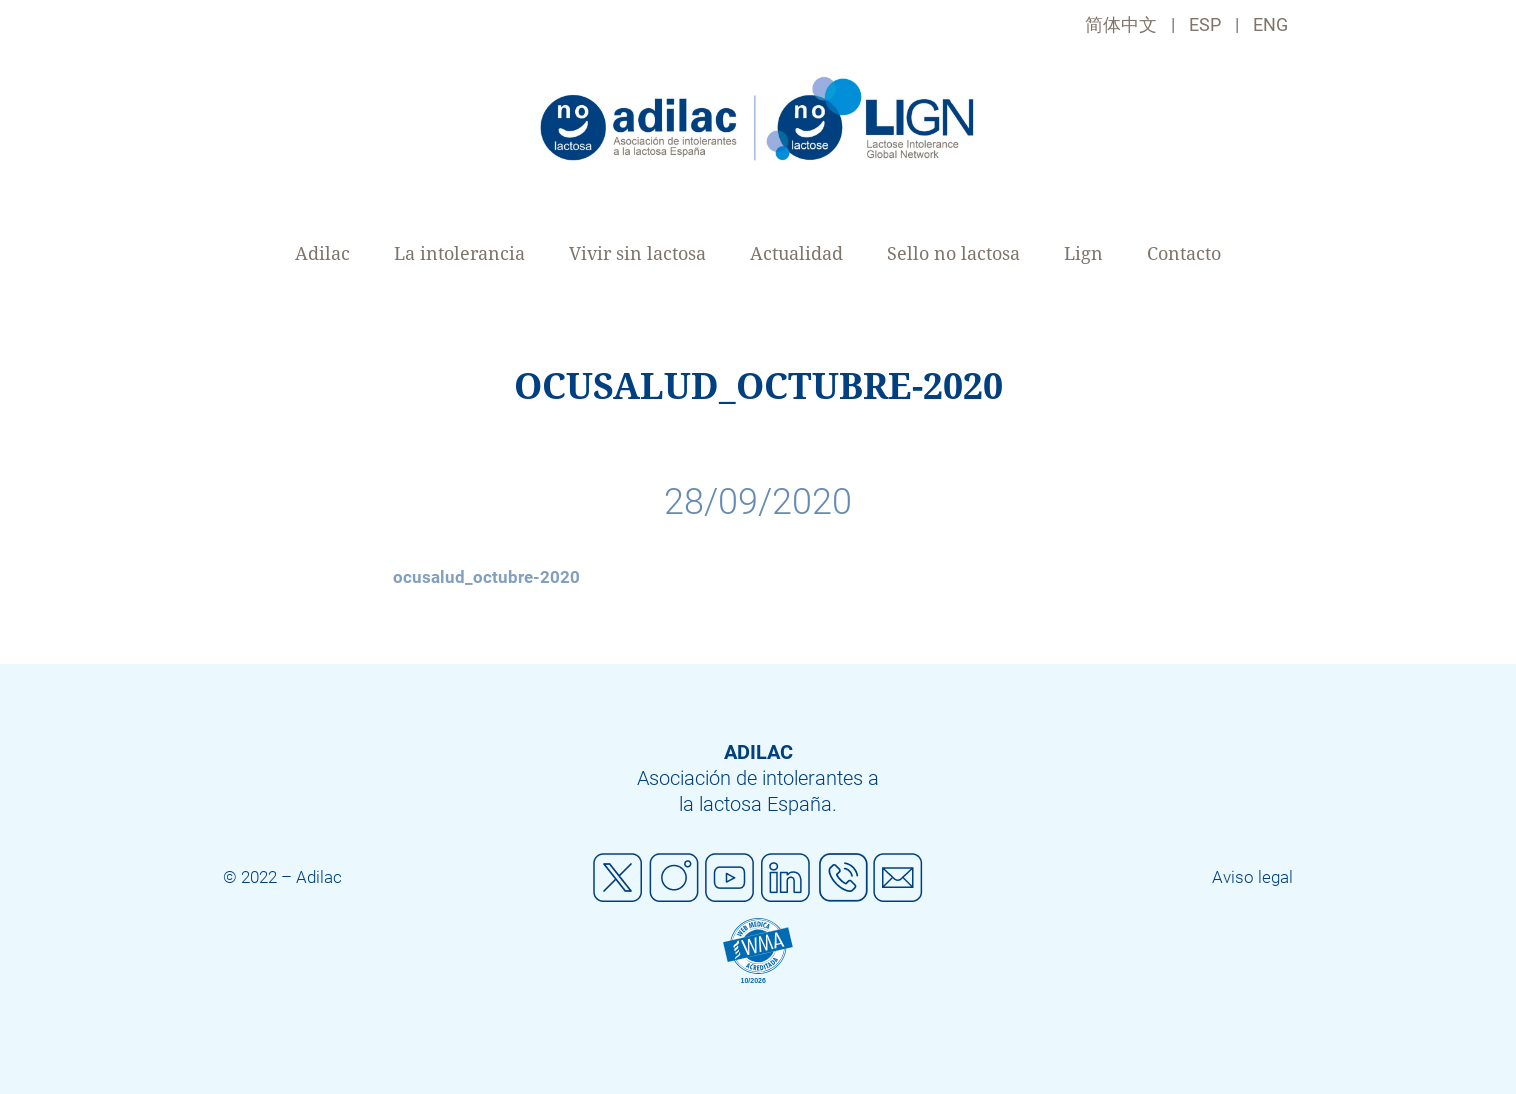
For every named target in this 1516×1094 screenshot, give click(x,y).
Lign (1083, 253)
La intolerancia (459, 253)
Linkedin (786, 878)
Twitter (618, 878)
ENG (1270, 24)
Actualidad (796, 253)
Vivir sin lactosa (637, 253)
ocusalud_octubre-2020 (486, 577)
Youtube (730, 878)
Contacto (1184, 253)
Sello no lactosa (953, 253)
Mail (898, 878)
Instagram (674, 878)
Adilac (322, 253)
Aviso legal (1252, 877)
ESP (1205, 24)
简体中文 (1121, 24)
